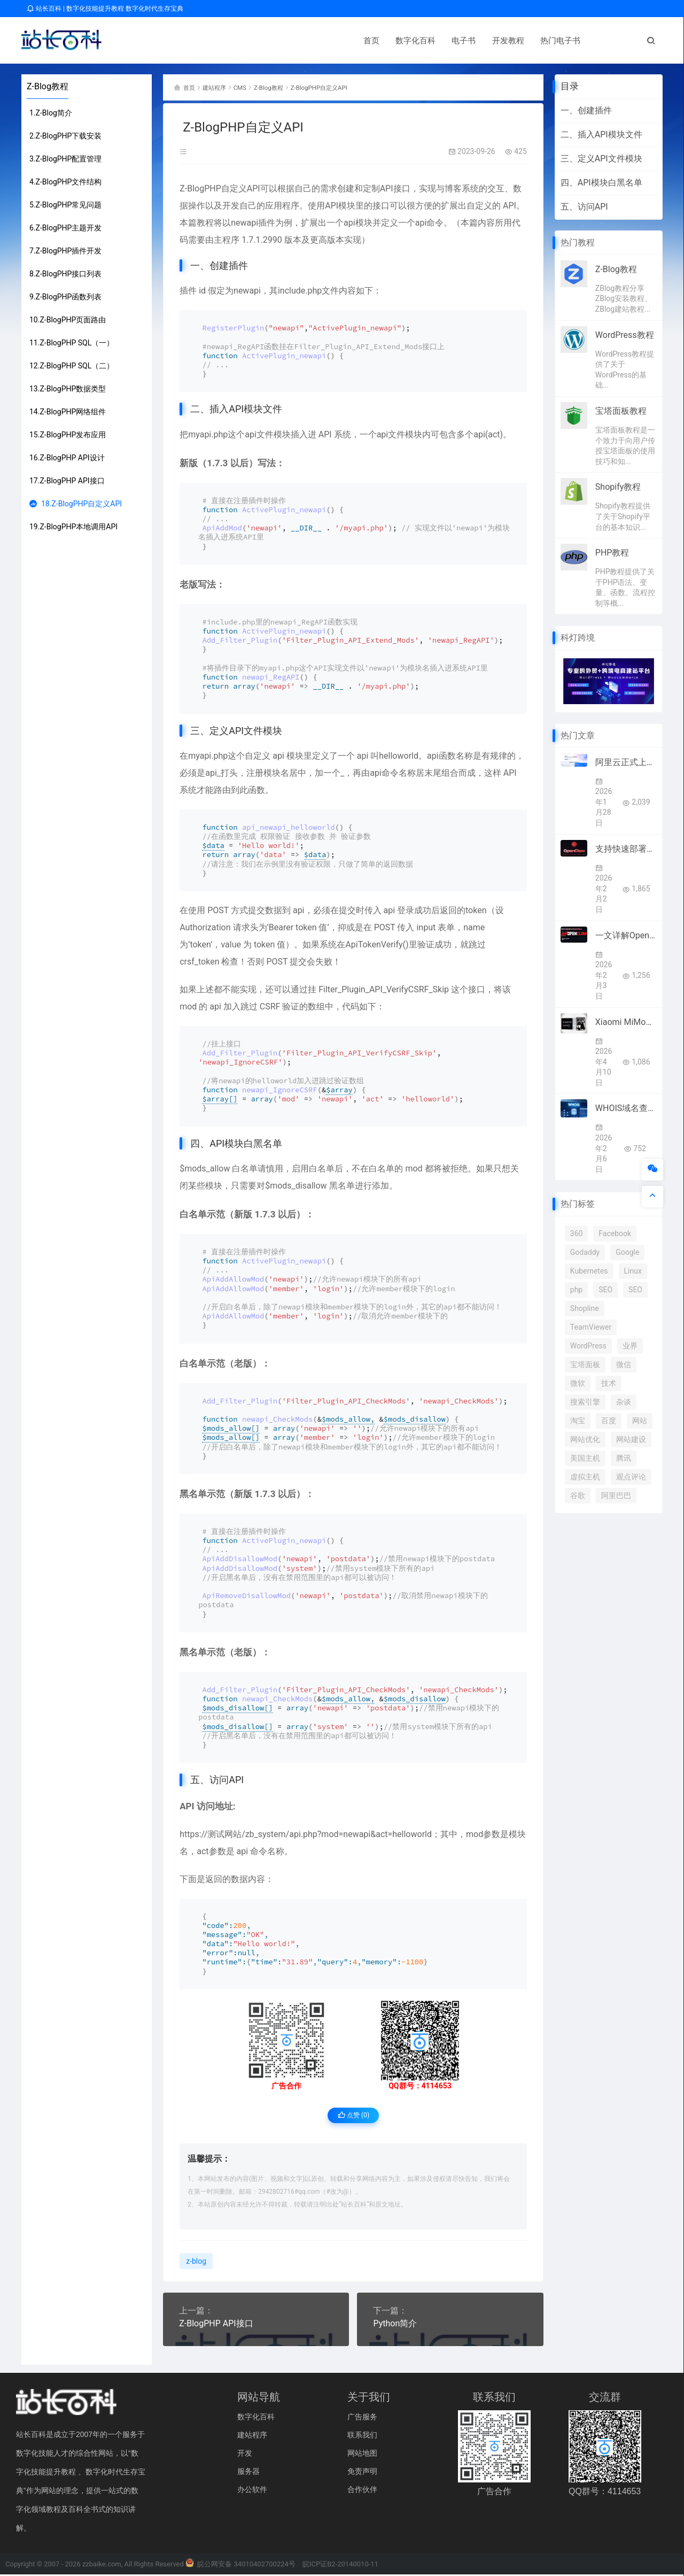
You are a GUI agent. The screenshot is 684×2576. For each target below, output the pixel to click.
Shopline (584, 1308)
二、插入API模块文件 (601, 134)
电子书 (231, 40)
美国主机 (585, 1458)
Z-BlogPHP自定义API (345, 87)
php (576, 1289)
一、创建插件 (586, 110)
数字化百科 (182, 40)
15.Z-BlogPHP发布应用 (67, 434)
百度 (608, 1420)
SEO (605, 1289)
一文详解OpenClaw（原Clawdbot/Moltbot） (626, 935)
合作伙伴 (362, 2491)
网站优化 (585, 1439)
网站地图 (362, 2454)
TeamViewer (590, 1327)
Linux (633, 1271)
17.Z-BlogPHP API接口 (67, 480)
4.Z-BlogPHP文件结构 (65, 182)
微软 (577, 1383)
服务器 (248, 2473)
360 (576, 1233)
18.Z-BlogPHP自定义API (75, 503)
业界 (630, 1345)
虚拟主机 (585, 1476)
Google (627, 1252)
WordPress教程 (624, 335)
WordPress (588, 1345)
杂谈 (623, 1402)
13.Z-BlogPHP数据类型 (67, 388)
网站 (639, 1420)
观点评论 (631, 1476)
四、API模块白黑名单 (601, 183)
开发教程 (275, 40)
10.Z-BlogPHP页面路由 (67, 319)
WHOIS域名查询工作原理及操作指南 (626, 1108)
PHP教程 (612, 552)
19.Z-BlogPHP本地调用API (73, 526)
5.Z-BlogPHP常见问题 (65, 204)
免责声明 (362, 2473)
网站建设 (631, 1439)
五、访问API (584, 207)
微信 (623, 1364)
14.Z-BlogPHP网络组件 (67, 411)
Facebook (614, 1233)
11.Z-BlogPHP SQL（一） (71, 342)
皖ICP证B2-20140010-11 (340, 2566)
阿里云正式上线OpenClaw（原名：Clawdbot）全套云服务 (626, 762)
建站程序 (221, 87)
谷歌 (577, 1495)
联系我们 (362, 2436)
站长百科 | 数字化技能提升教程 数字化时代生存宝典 (105, 8)
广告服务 (362, 2418)
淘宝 (577, 1420)
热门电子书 (327, 40)
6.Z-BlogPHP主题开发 (65, 227)
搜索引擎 (585, 1402)
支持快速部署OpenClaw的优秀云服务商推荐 (626, 849)
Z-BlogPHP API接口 (216, 2325)
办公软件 (252, 2491)
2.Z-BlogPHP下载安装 (65, 136)
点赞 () (353, 2118)
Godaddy (585, 1252)
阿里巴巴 (616, 1495)
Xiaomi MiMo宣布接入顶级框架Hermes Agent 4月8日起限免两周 (626, 1022)
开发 (244, 2454)
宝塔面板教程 (621, 411)
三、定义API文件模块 (601, 158)
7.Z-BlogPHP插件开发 (65, 250)
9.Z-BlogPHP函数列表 (65, 296)
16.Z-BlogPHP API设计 (67, 457)
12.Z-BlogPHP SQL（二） (71, 365)
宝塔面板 (585, 1364)
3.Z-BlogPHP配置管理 (65, 159)
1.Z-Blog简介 (50, 113)
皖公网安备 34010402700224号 (240, 2566)
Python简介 (395, 2325)
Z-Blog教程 (47, 86)
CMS (251, 87)
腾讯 (623, 1458)
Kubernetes (589, 1271)
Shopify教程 (618, 487)
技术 (608, 1383)
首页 (138, 40)
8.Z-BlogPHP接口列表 (65, 273)
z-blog (196, 2262)
